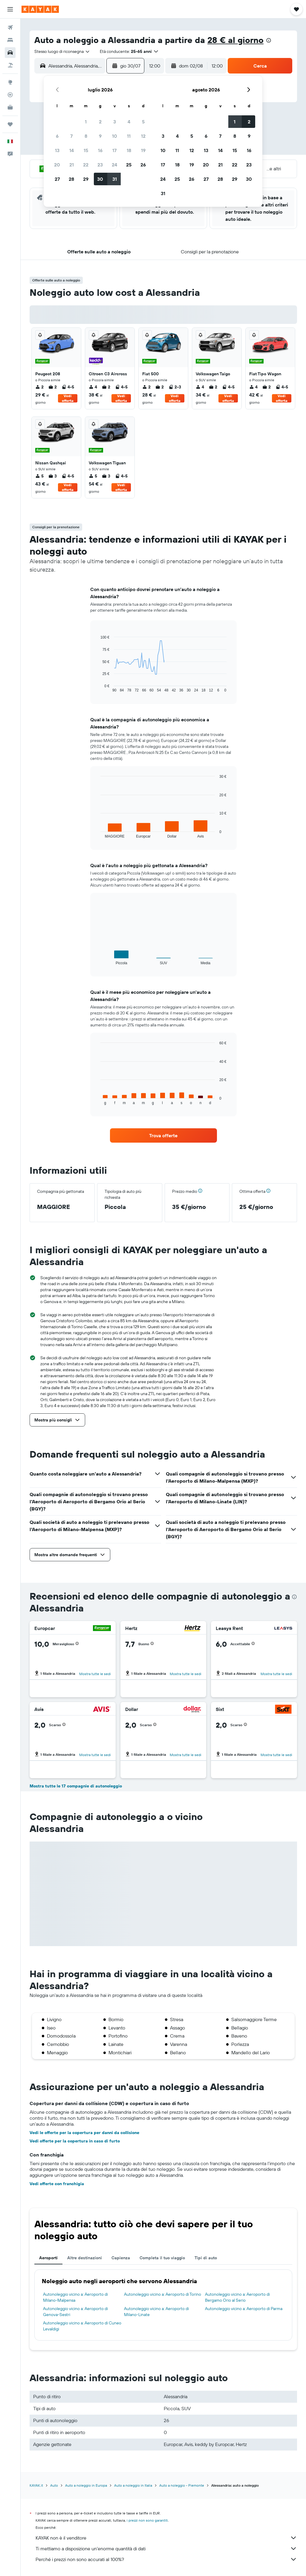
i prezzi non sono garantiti (147, 2520)
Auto (54, 2485)
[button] (10, 9)
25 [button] (128, 165)
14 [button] (71, 150)
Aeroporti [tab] (48, 2257)
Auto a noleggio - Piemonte (181, 2485)
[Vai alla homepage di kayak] (40, 9)
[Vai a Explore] (10, 82)
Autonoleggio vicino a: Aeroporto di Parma (243, 2308)
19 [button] (143, 150)
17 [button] (114, 150)
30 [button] (100, 179)
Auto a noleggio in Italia (133, 2485)
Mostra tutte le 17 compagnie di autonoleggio (76, 1786)
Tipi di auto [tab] (206, 2257)
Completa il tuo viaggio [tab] (162, 2257)
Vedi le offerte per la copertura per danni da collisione (84, 2132)
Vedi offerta (68, 398)
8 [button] (86, 136)
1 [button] (86, 122)
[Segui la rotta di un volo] (10, 95)
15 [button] (86, 150)
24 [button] (114, 165)
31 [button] (114, 179)
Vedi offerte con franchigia (57, 2183)
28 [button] (71, 179)
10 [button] (114, 136)
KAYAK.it (36, 2485)
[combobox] (62, 51)
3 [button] (114, 122)
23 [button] (100, 165)
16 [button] (100, 150)
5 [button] (143, 122)
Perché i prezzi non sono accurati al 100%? (166, 2559)
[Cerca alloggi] (10, 40)
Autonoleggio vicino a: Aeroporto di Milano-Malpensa (75, 2297)
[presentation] (268, 40)
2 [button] (100, 122)
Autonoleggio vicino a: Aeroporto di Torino (162, 2294)
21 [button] (71, 165)
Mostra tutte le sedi (95, 1674)
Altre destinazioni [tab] (84, 2257)
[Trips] (10, 124)
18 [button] (129, 150)
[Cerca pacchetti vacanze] (10, 65)
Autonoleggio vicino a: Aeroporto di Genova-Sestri (75, 2311)
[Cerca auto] (10, 53)
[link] (163, 1135)
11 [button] (129, 136)
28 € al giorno (235, 40)
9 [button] (100, 136)
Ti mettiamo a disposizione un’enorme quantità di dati (166, 2548)
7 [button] (71, 136)
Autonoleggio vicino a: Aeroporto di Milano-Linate (156, 2311)
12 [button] (143, 136)
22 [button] (85, 165)
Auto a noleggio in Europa (86, 2485)
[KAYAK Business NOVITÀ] (10, 107)
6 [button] (57, 136)
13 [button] (57, 150)
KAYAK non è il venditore (166, 2537)
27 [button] (57, 179)
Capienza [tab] (120, 2257)
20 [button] (57, 165)
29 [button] (85, 179)
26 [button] (143, 165)
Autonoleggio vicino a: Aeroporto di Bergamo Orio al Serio (237, 2297)
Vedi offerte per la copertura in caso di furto (75, 2141)
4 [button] (129, 122)
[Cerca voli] (10, 27)
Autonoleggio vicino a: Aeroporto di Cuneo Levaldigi (82, 2326)
